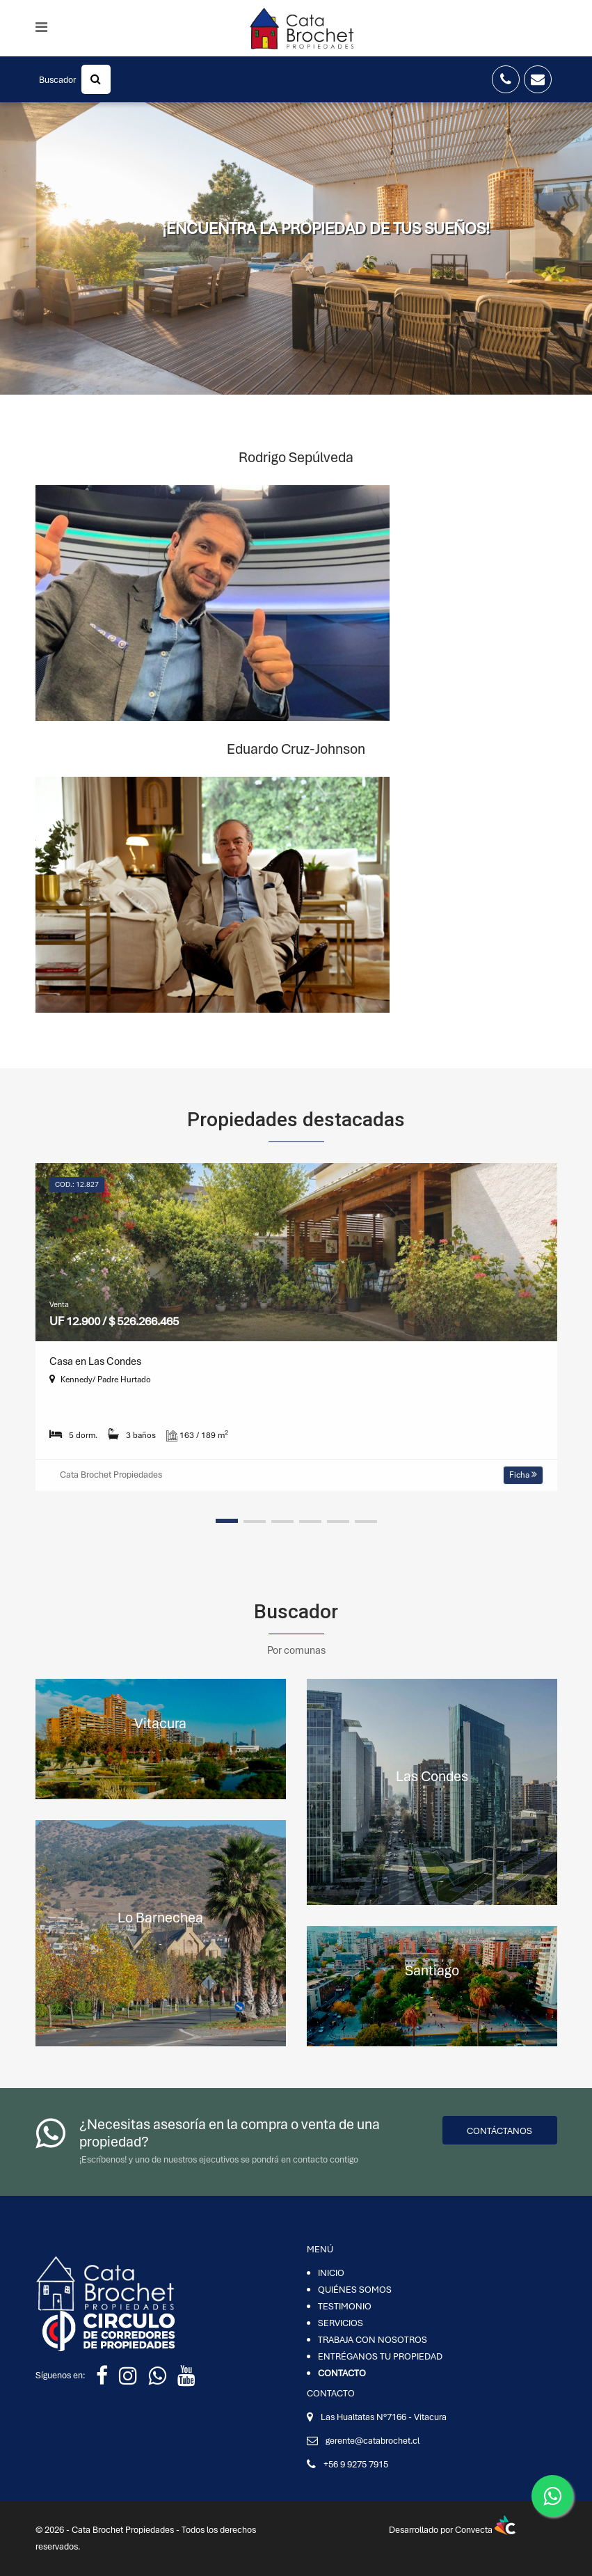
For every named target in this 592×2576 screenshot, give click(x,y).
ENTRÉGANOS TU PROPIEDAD (380, 2356)
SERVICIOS (340, 2323)
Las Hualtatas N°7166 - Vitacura (384, 2417)
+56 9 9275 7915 (355, 2464)
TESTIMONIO (344, 2306)
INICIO (331, 2273)
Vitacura (160, 1723)
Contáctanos (499, 2131)
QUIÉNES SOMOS (355, 2290)
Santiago (432, 1970)
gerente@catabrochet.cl (372, 2441)
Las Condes (432, 1776)
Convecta (485, 2530)
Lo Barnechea (160, 1917)
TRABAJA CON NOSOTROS (372, 2340)
